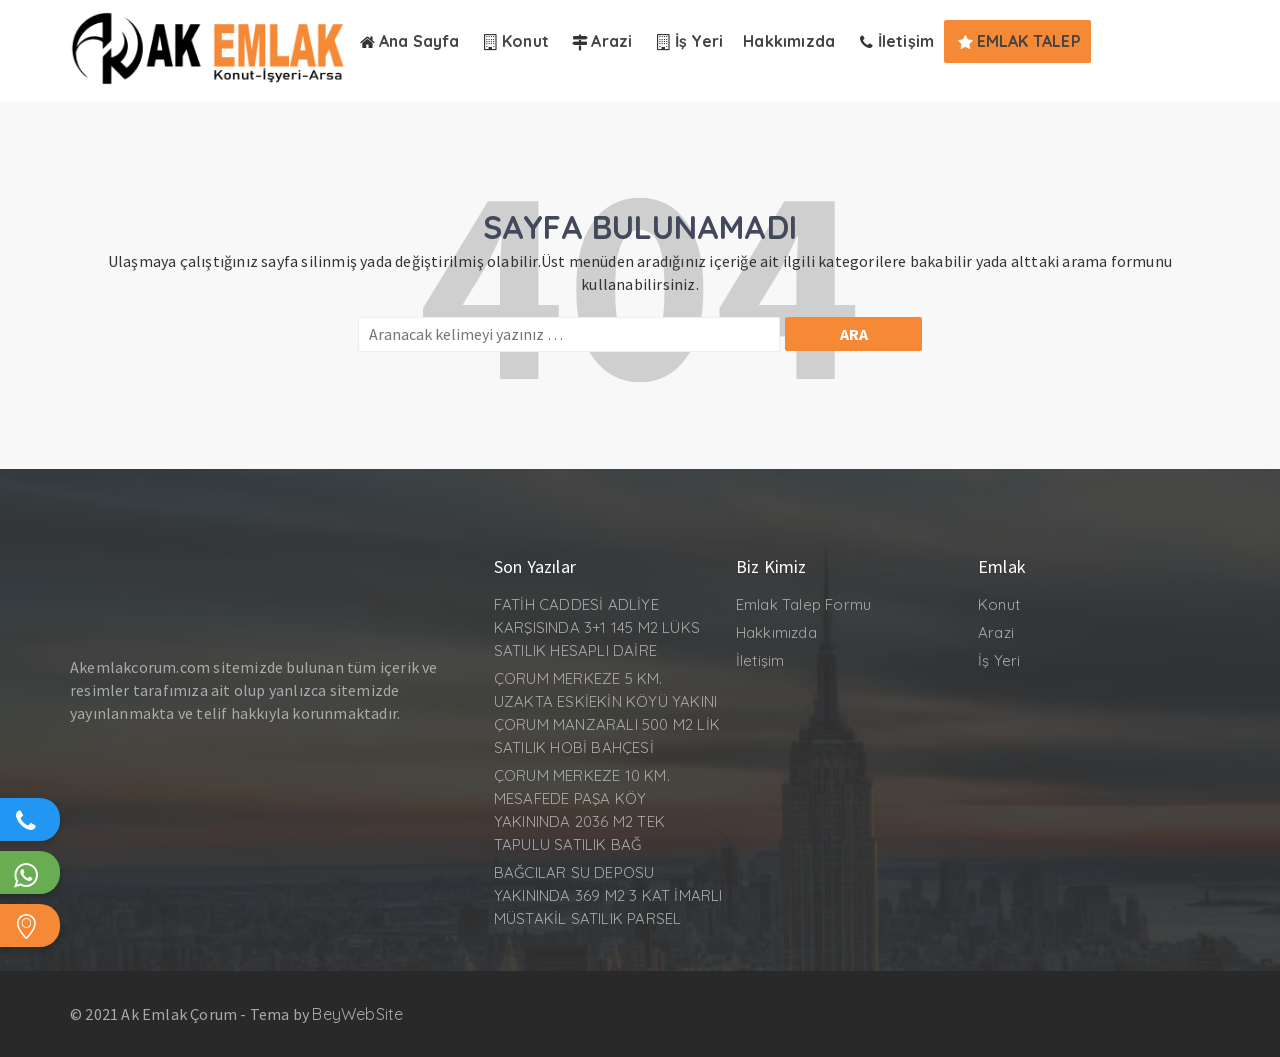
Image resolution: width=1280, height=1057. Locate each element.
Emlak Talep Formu (803, 604)
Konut (999, 604)
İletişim (760, 660)
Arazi (996, 632)
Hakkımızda (776, 632)
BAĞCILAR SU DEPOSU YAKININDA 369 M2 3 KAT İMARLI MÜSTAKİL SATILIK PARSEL (608, 895)
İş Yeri (999, 660)
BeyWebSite (357, 1014)
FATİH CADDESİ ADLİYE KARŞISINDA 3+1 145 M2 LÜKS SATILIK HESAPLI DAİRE (597, 627)
